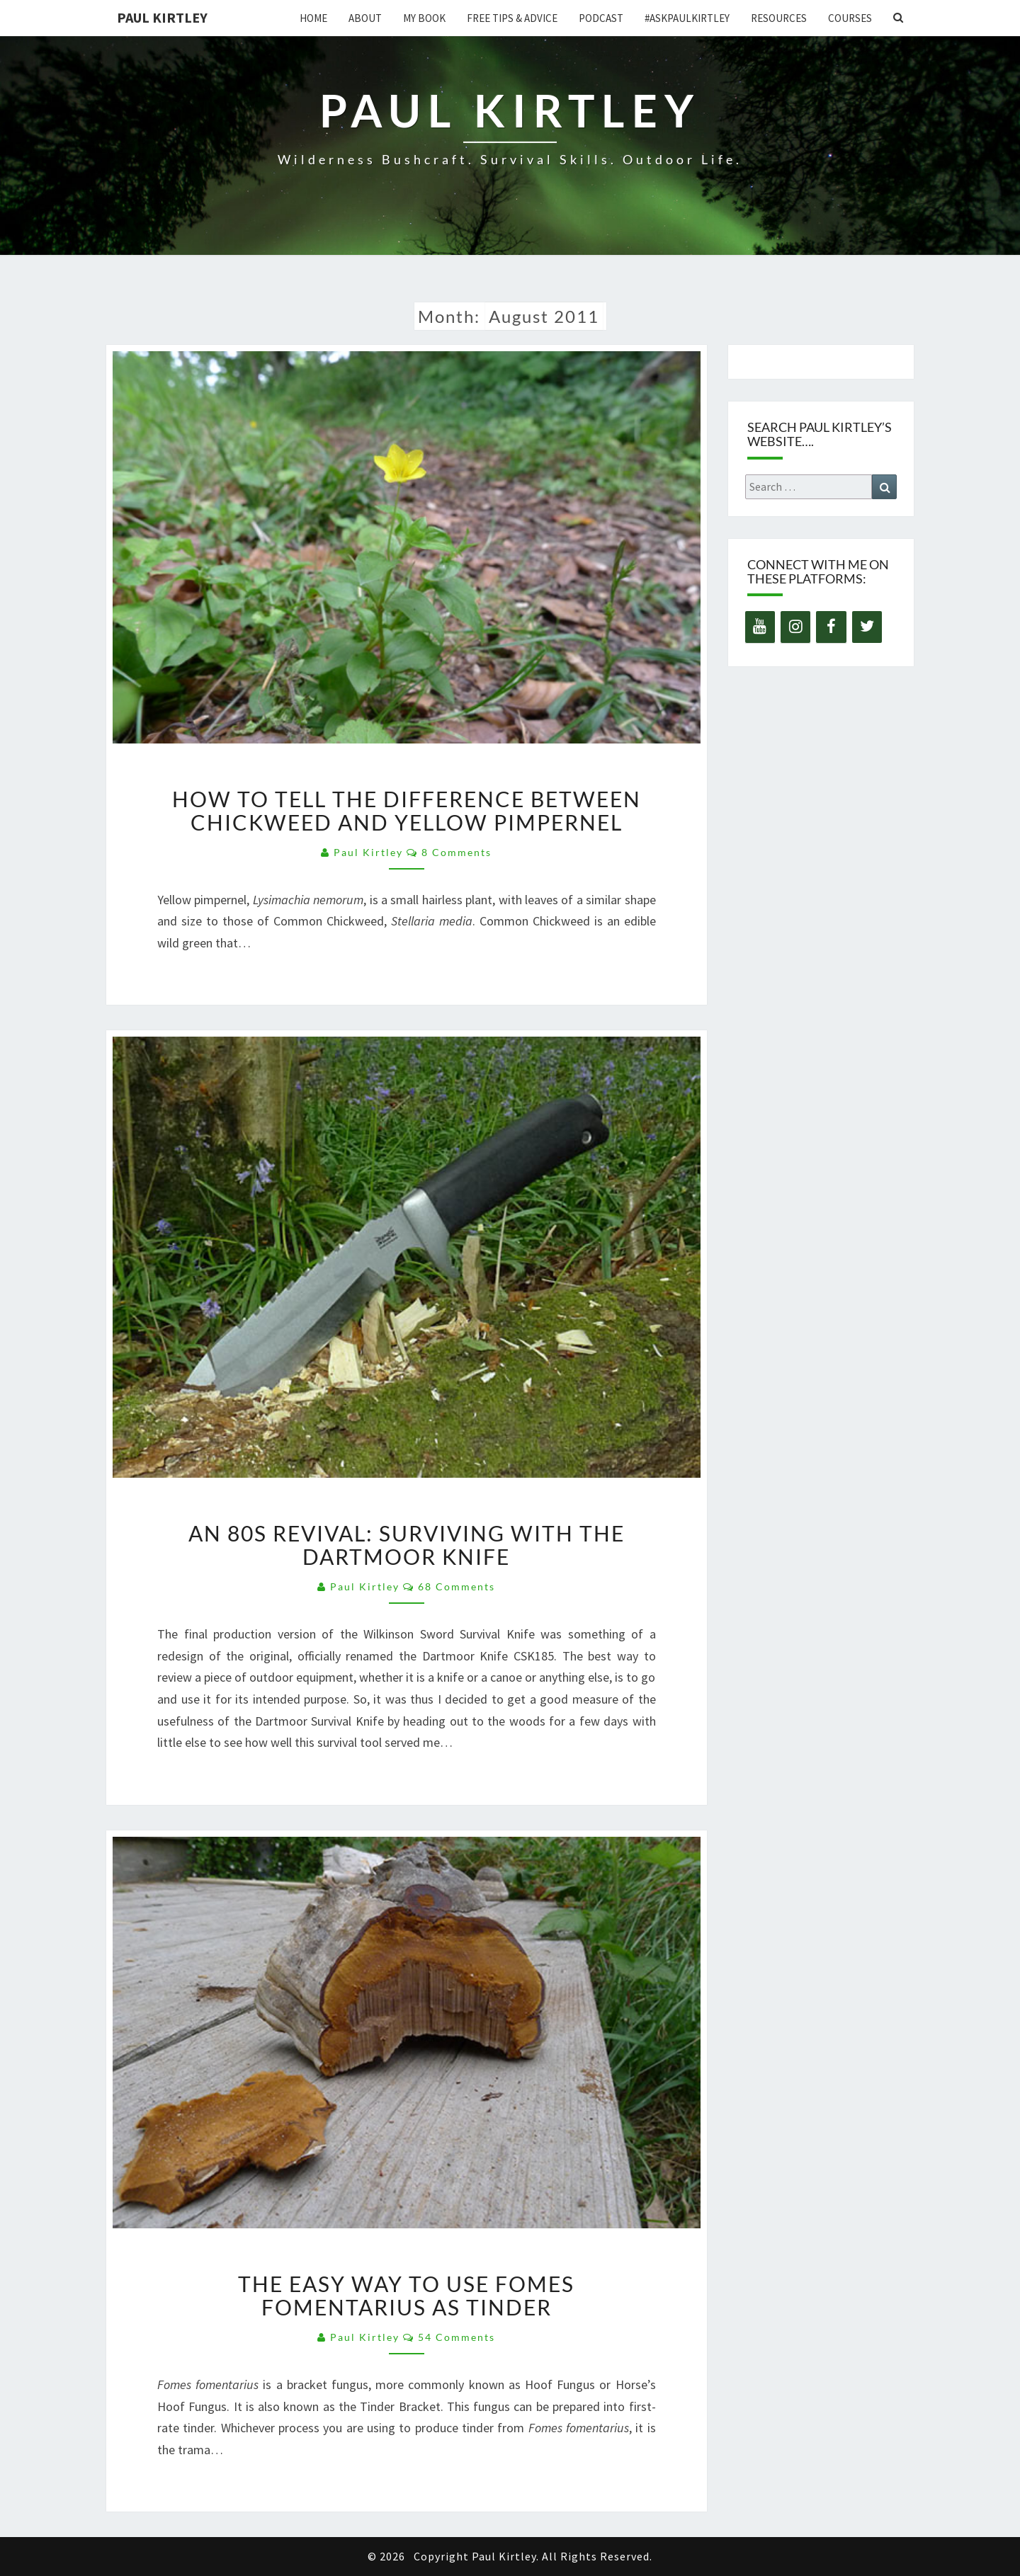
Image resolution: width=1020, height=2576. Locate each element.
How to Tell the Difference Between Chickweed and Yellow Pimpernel (406, 810)
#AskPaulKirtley (687, 18)
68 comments (456, 1586)
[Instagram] (795, 626)
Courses (850, 18)
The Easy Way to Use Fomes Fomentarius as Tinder (406, 2295)
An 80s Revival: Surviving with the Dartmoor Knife (406, 1544)
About (365, 18)
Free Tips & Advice (512, 18)
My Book (424, 18)
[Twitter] (867, 626)
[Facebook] (831, 626)
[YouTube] (760, 626)
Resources (779, 18)
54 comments (456, 2337)
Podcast (601, 18)
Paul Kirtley (162, 17)
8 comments (456, 852)
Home (313, 18)
